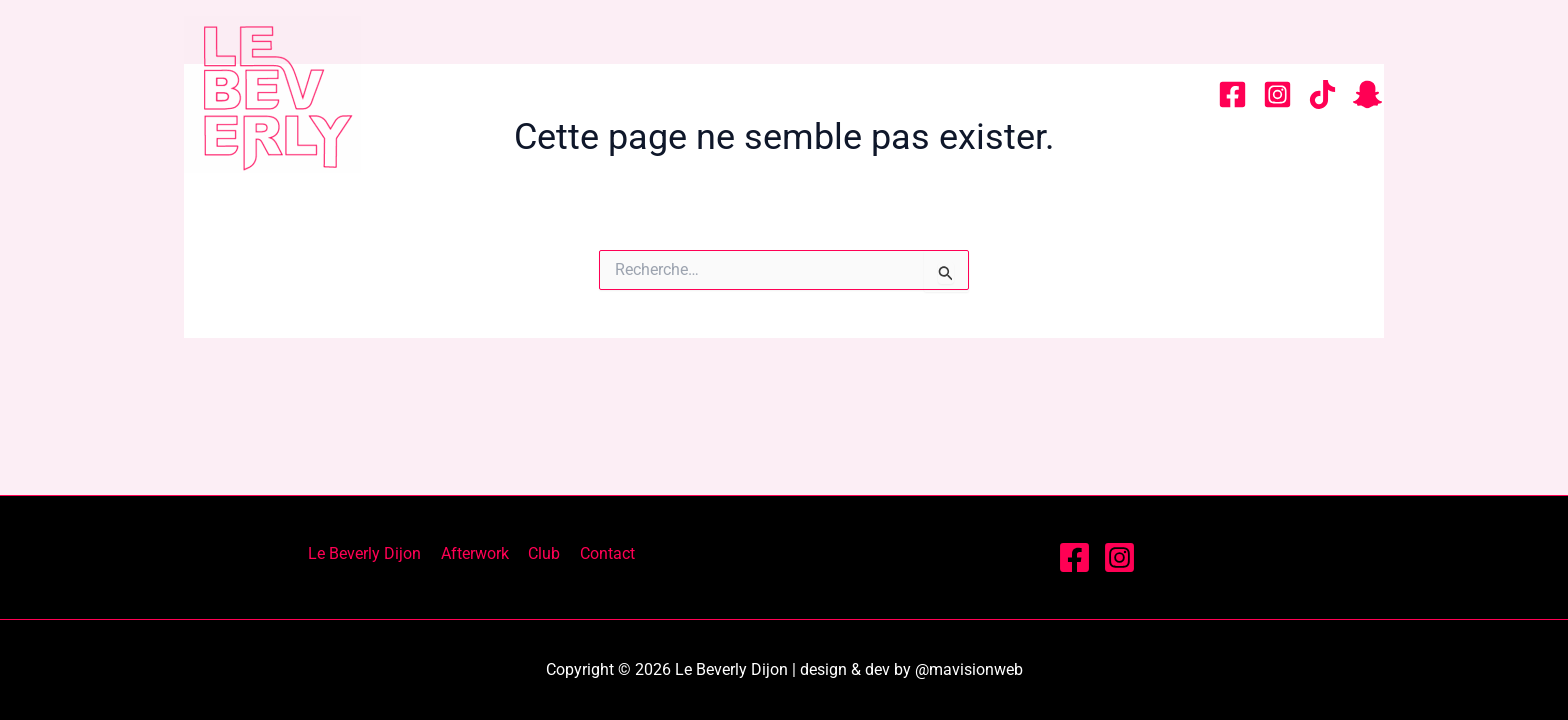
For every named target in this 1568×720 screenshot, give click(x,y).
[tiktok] (1322, 94)
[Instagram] (1277, 94)
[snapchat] (1367, 94)
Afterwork (893, 94)
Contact (1129, 94)
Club (1018, 94)
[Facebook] (1232, 94)
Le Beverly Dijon (708, 94)
